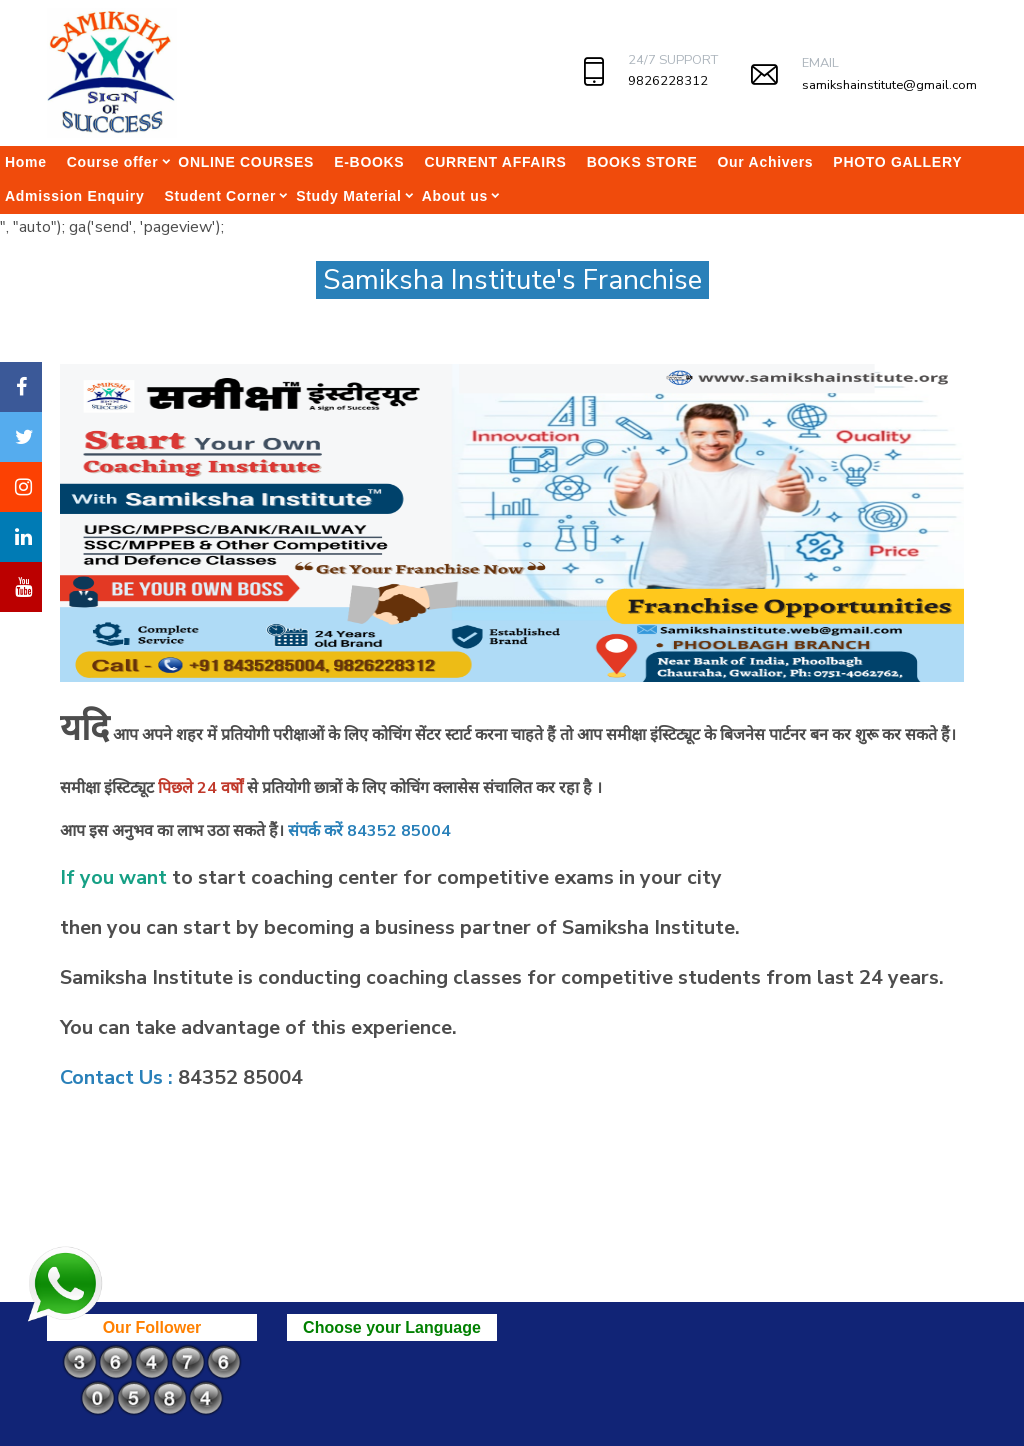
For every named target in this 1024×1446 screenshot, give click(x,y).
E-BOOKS (369, 162)
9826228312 (668, 81)
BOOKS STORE (642, 162)
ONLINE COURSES (246, 162)
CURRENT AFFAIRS (495, 162)
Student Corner (220, 196)
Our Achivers (766, 162)
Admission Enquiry (74, 196)
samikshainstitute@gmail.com (889, 85)
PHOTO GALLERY (897, 162)
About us (455, 196)
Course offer (113, 162)
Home (26, 162)
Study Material (349, 196)
